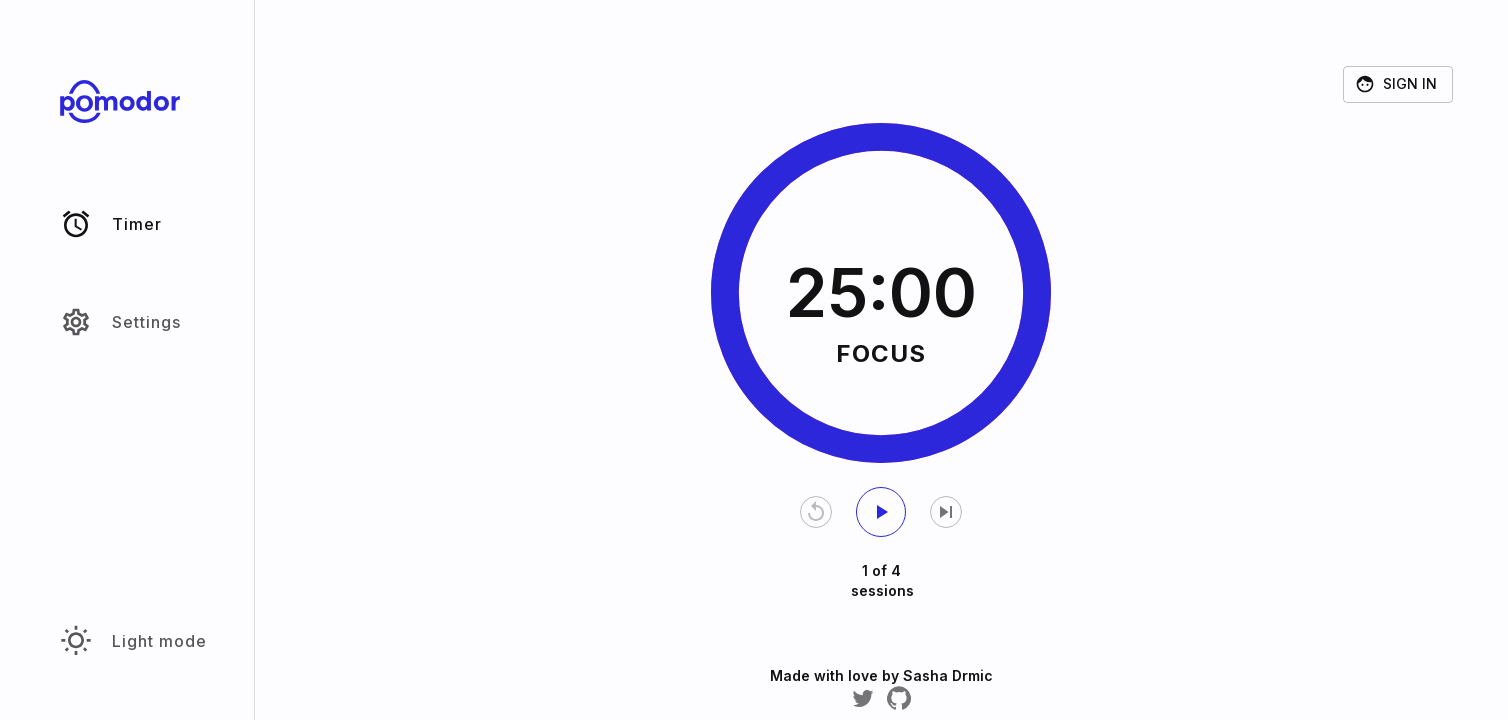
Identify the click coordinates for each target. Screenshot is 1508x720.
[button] (127, 224)
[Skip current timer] (946, 512)
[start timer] (881, 512)
